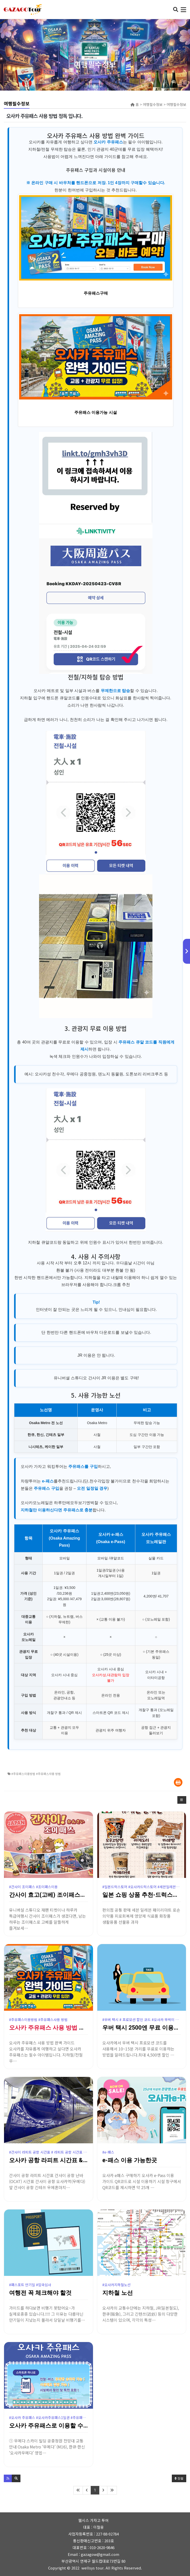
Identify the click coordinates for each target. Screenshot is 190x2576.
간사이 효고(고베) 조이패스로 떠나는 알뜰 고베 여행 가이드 (48, 1894)
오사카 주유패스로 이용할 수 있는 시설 (48, 2425)
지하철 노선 (117, 2292)
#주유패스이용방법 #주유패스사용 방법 (36, 1774)
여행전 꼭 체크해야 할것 (40, 2292)
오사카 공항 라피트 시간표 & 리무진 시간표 (48, 2160)
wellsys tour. (92, 2567)
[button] (181, 1800)
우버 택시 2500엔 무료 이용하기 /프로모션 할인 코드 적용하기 (141, 2027)
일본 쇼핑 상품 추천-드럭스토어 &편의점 (141, 1894)
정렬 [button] (179, 2478)
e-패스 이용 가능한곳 (129, 2160)
